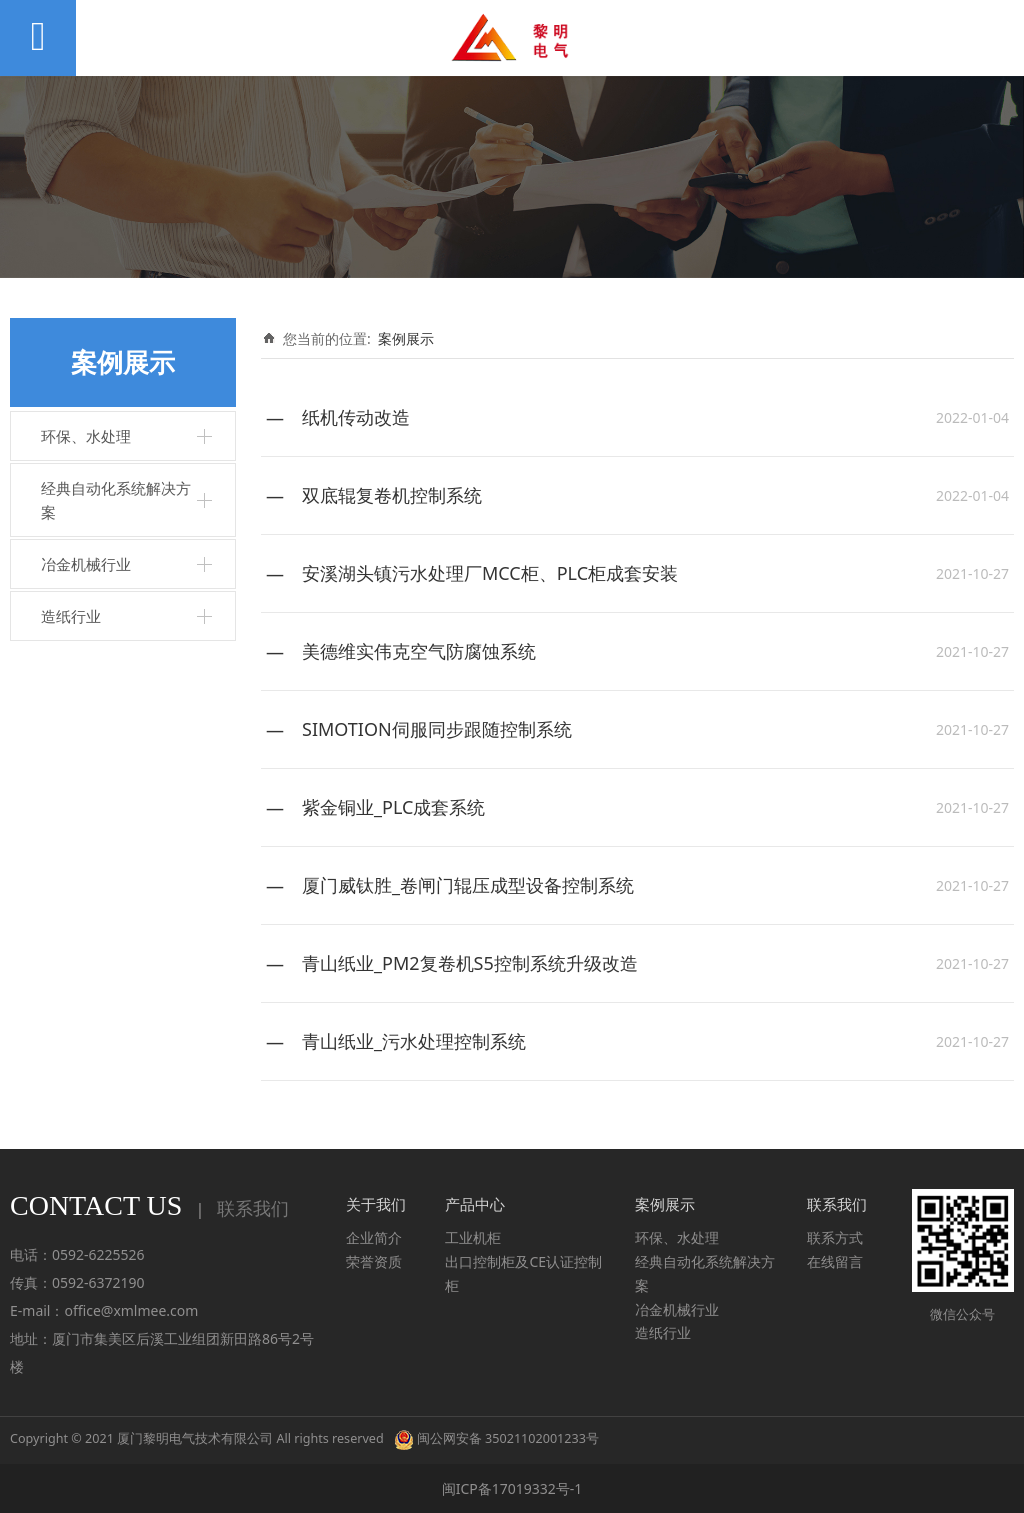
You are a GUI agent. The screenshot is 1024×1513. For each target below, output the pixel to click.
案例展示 (406, 338)
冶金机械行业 (86, 564)
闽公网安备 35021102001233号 (496, 1438)
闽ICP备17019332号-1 (512, 1488)
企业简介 (374, 1237)
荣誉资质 (374, 1261)
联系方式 (835, 1237)
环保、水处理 (86, 436)
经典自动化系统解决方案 (116, 500)
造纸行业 (71, 616)
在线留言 (835, 1261)
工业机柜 (473, 1237)
